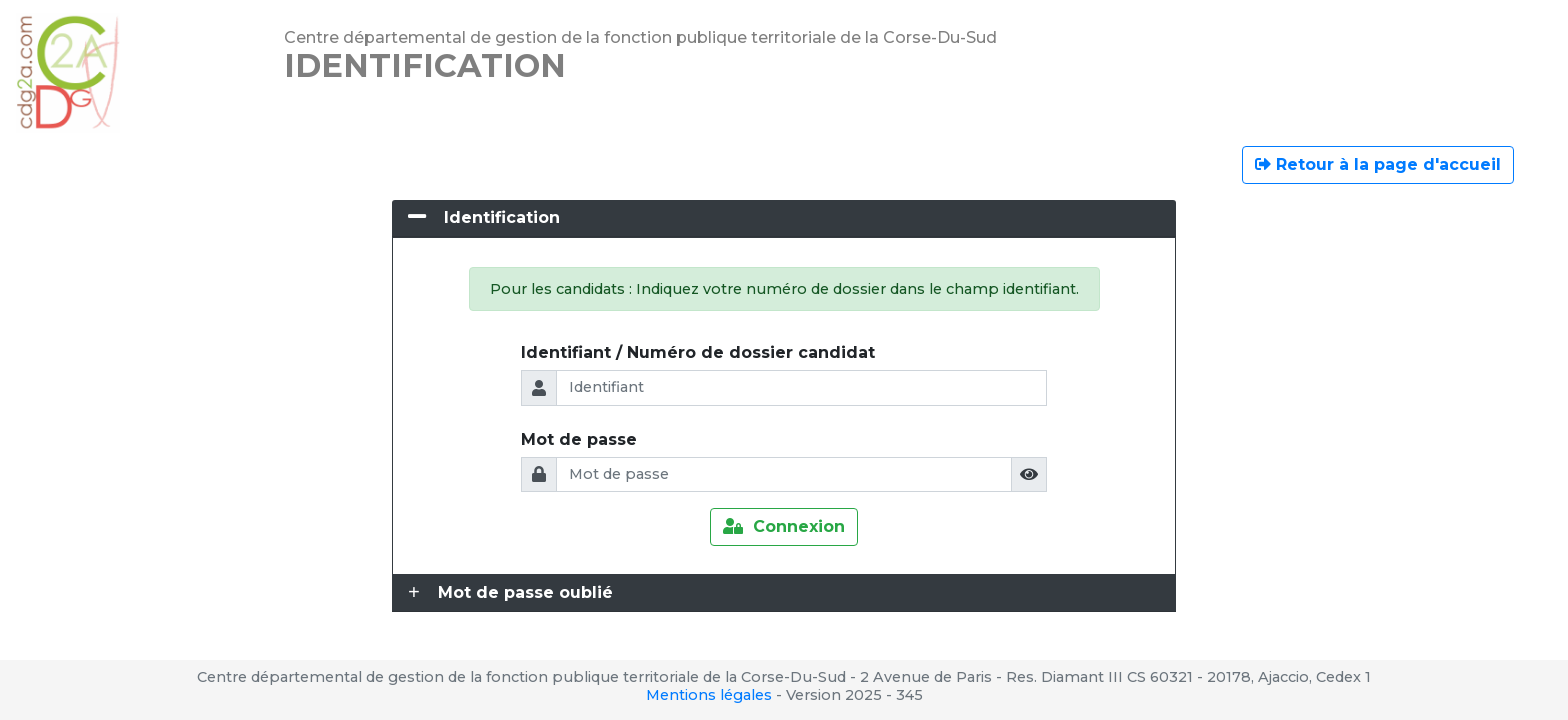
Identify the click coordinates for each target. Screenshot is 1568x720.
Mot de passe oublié (525, 592)
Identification (502, 217)
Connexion (784, 526)
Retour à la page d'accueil (1378, 164)
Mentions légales (709, 695)
